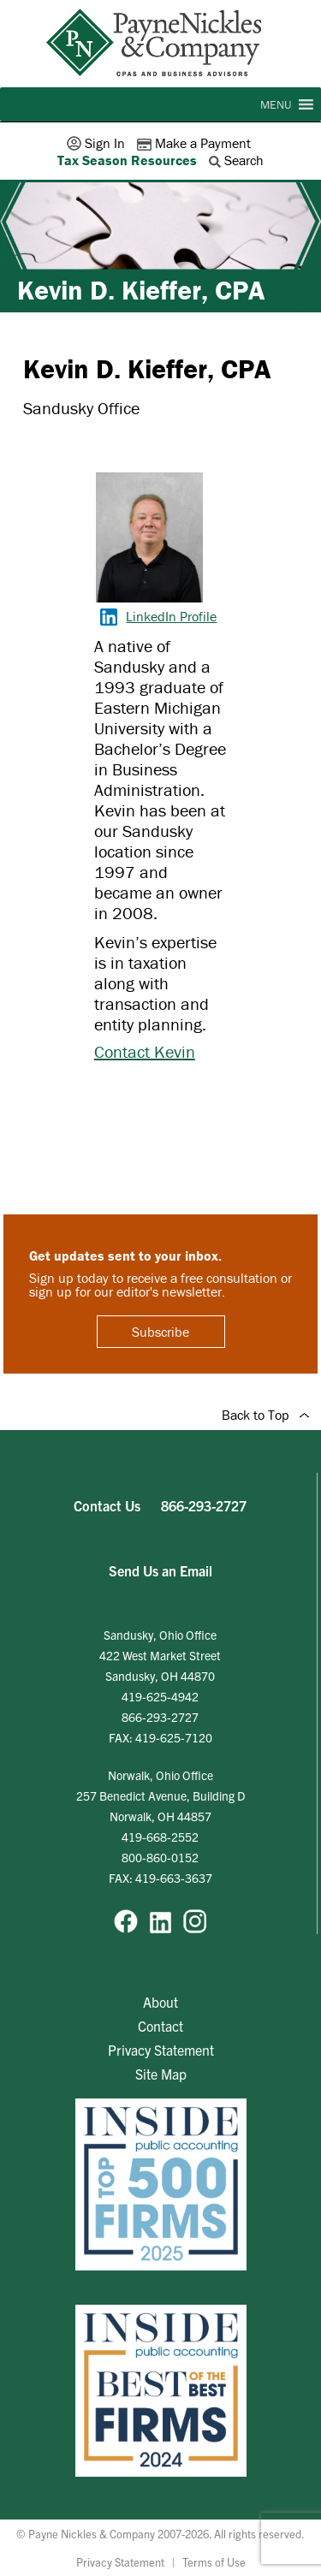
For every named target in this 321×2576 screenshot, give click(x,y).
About (160, 2001)
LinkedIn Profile (158, 616)
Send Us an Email (160, 1570)
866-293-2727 (204, 1505)
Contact (160, 2025)
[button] (275, 104)
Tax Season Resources (127, 160)
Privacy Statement (161, 2049)
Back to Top (265, 1414)
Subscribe (160, 1331)
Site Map (161, 2073)
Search (238, 160)
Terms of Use (214, 2562)
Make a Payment (195, 142)
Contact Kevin (144, 1051)
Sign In (97, 142)
